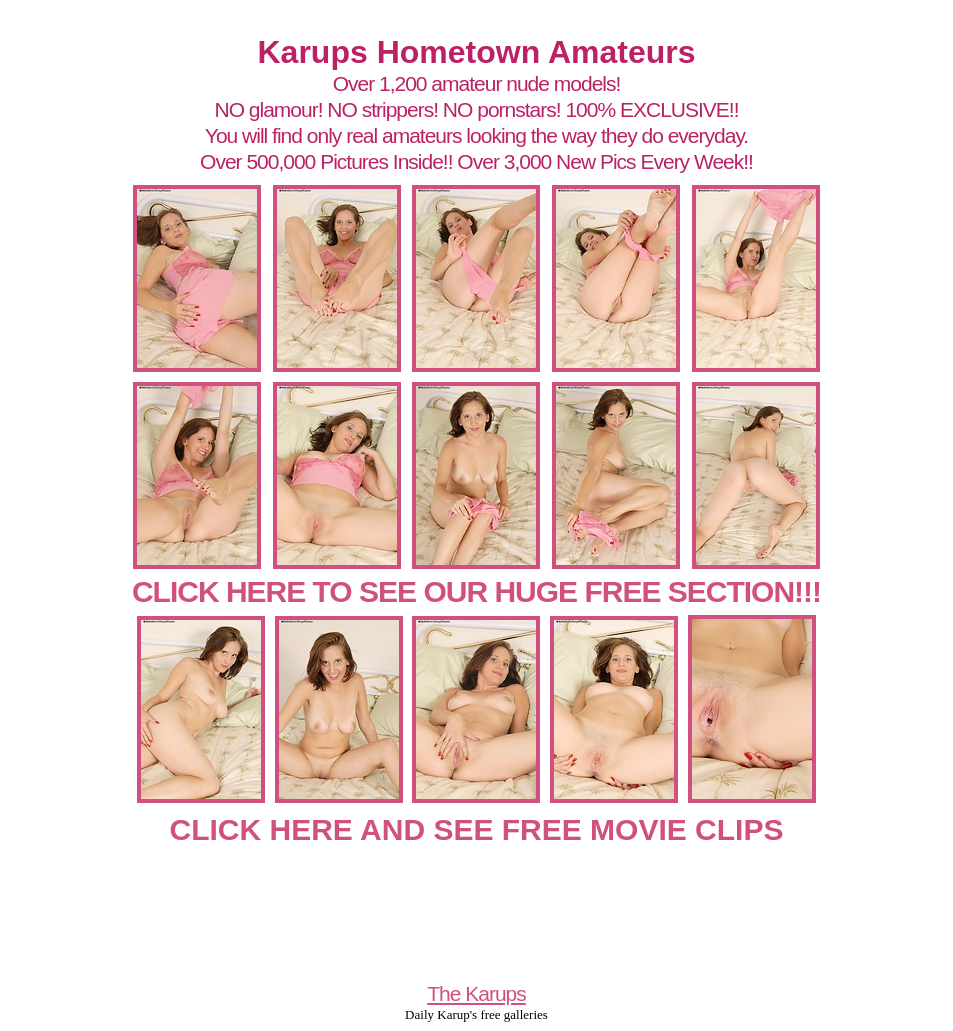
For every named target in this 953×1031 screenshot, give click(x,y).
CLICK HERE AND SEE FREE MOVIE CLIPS (477, 829)
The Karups (476, 993)
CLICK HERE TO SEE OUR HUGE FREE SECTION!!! (476, 591)
